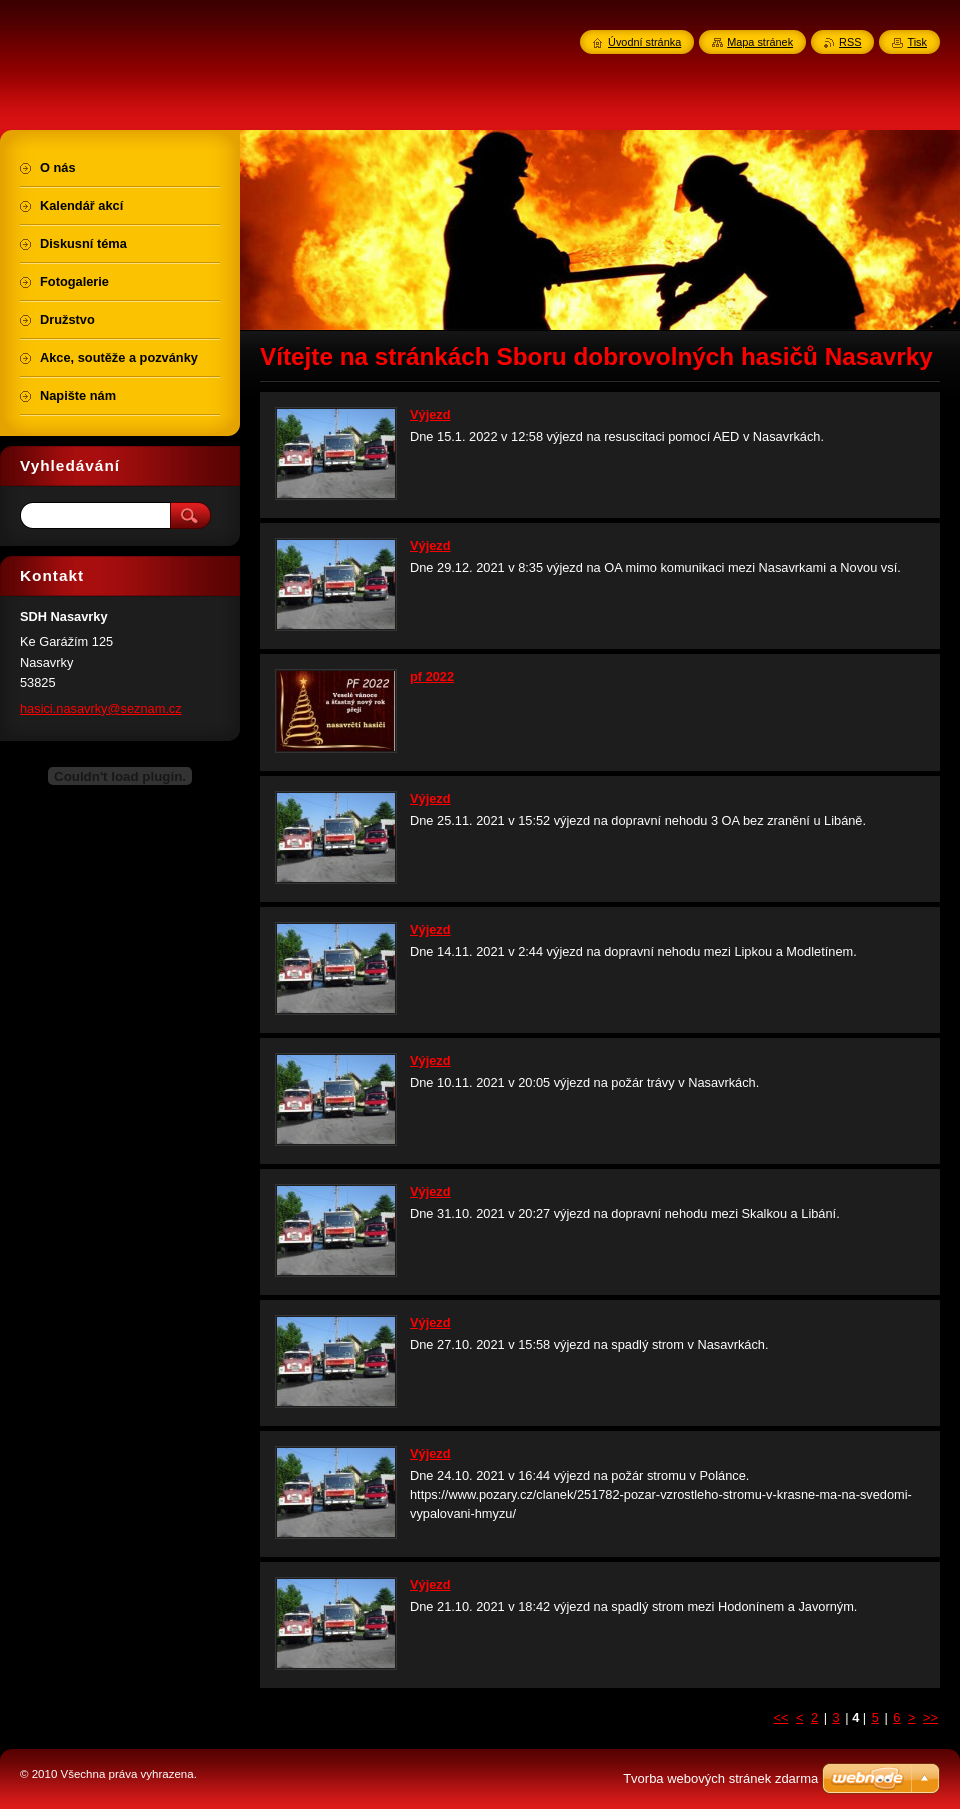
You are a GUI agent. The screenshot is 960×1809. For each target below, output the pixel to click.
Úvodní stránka (644, 42)
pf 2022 (432, 676)
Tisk (917, 42)
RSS (850, 42)
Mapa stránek (760, 42)
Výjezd (430, 414)
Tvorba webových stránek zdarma (720, 1778)
